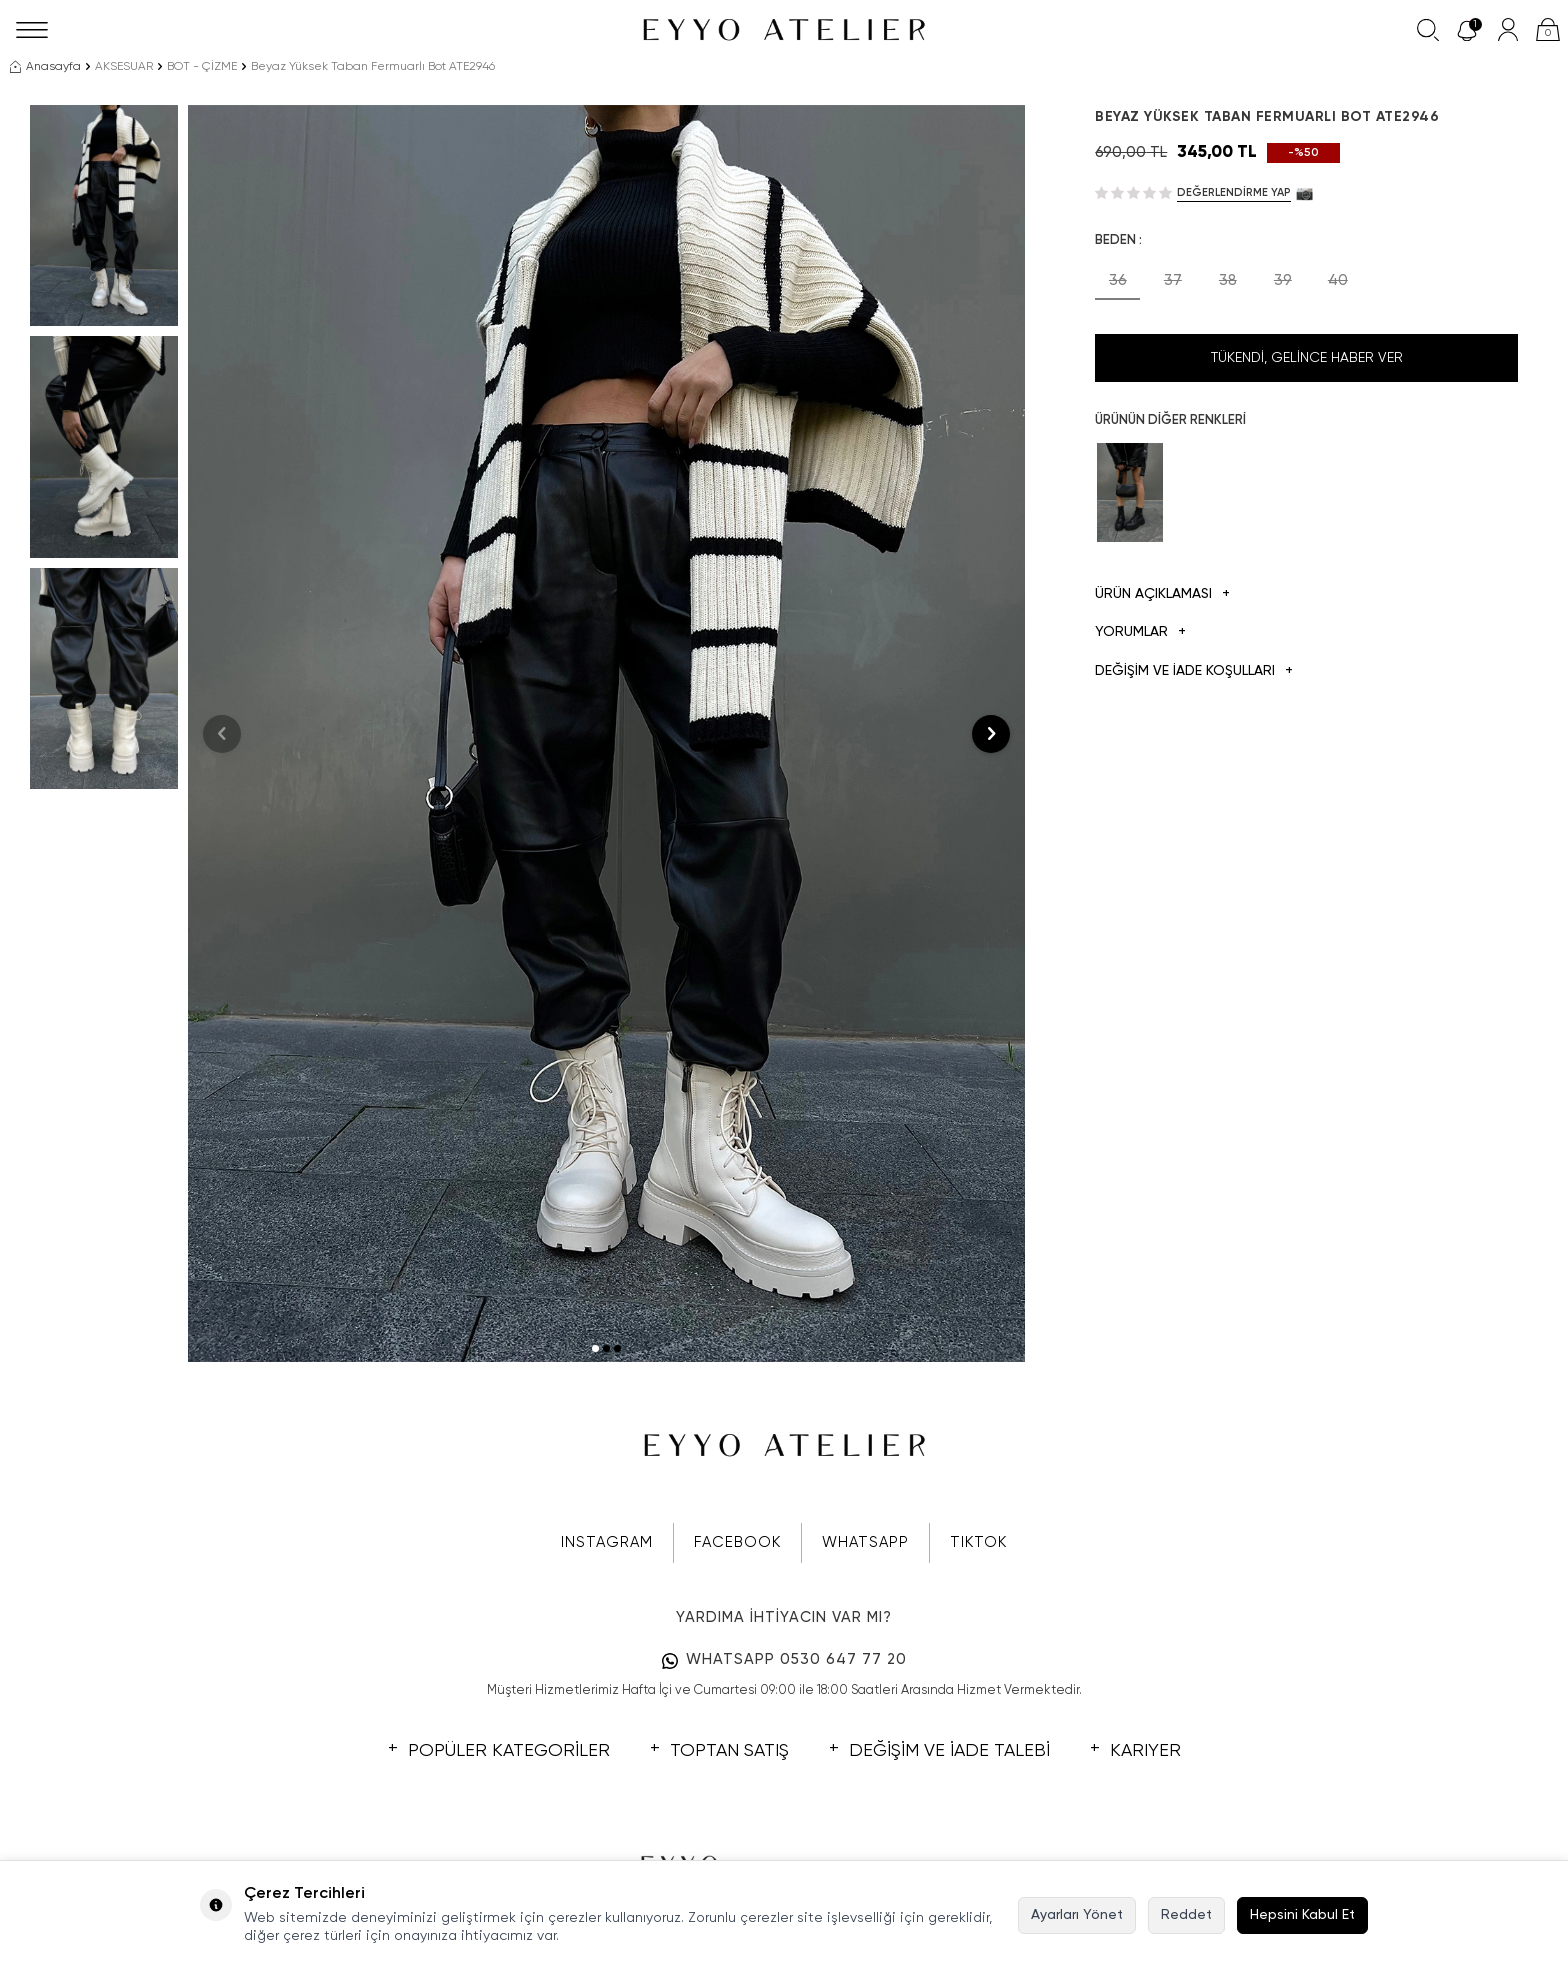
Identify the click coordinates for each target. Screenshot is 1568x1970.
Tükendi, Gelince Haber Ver (1307, 358)
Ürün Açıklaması (1162, 594)
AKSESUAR (124, 67)
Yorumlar (1140, 632)
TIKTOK (978, 1542)
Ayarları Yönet (1077, 1915)
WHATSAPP (865, 1542)
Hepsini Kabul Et (1302, 1915)
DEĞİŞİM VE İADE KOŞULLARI (1194, 671)
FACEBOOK (737, 1542)
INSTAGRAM (607, 1542)
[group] (607, 733)
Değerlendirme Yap (1234, 192)
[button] (595, 1348)
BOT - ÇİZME (202, 67)
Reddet (1186, 1915)
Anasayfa (45, 67)
